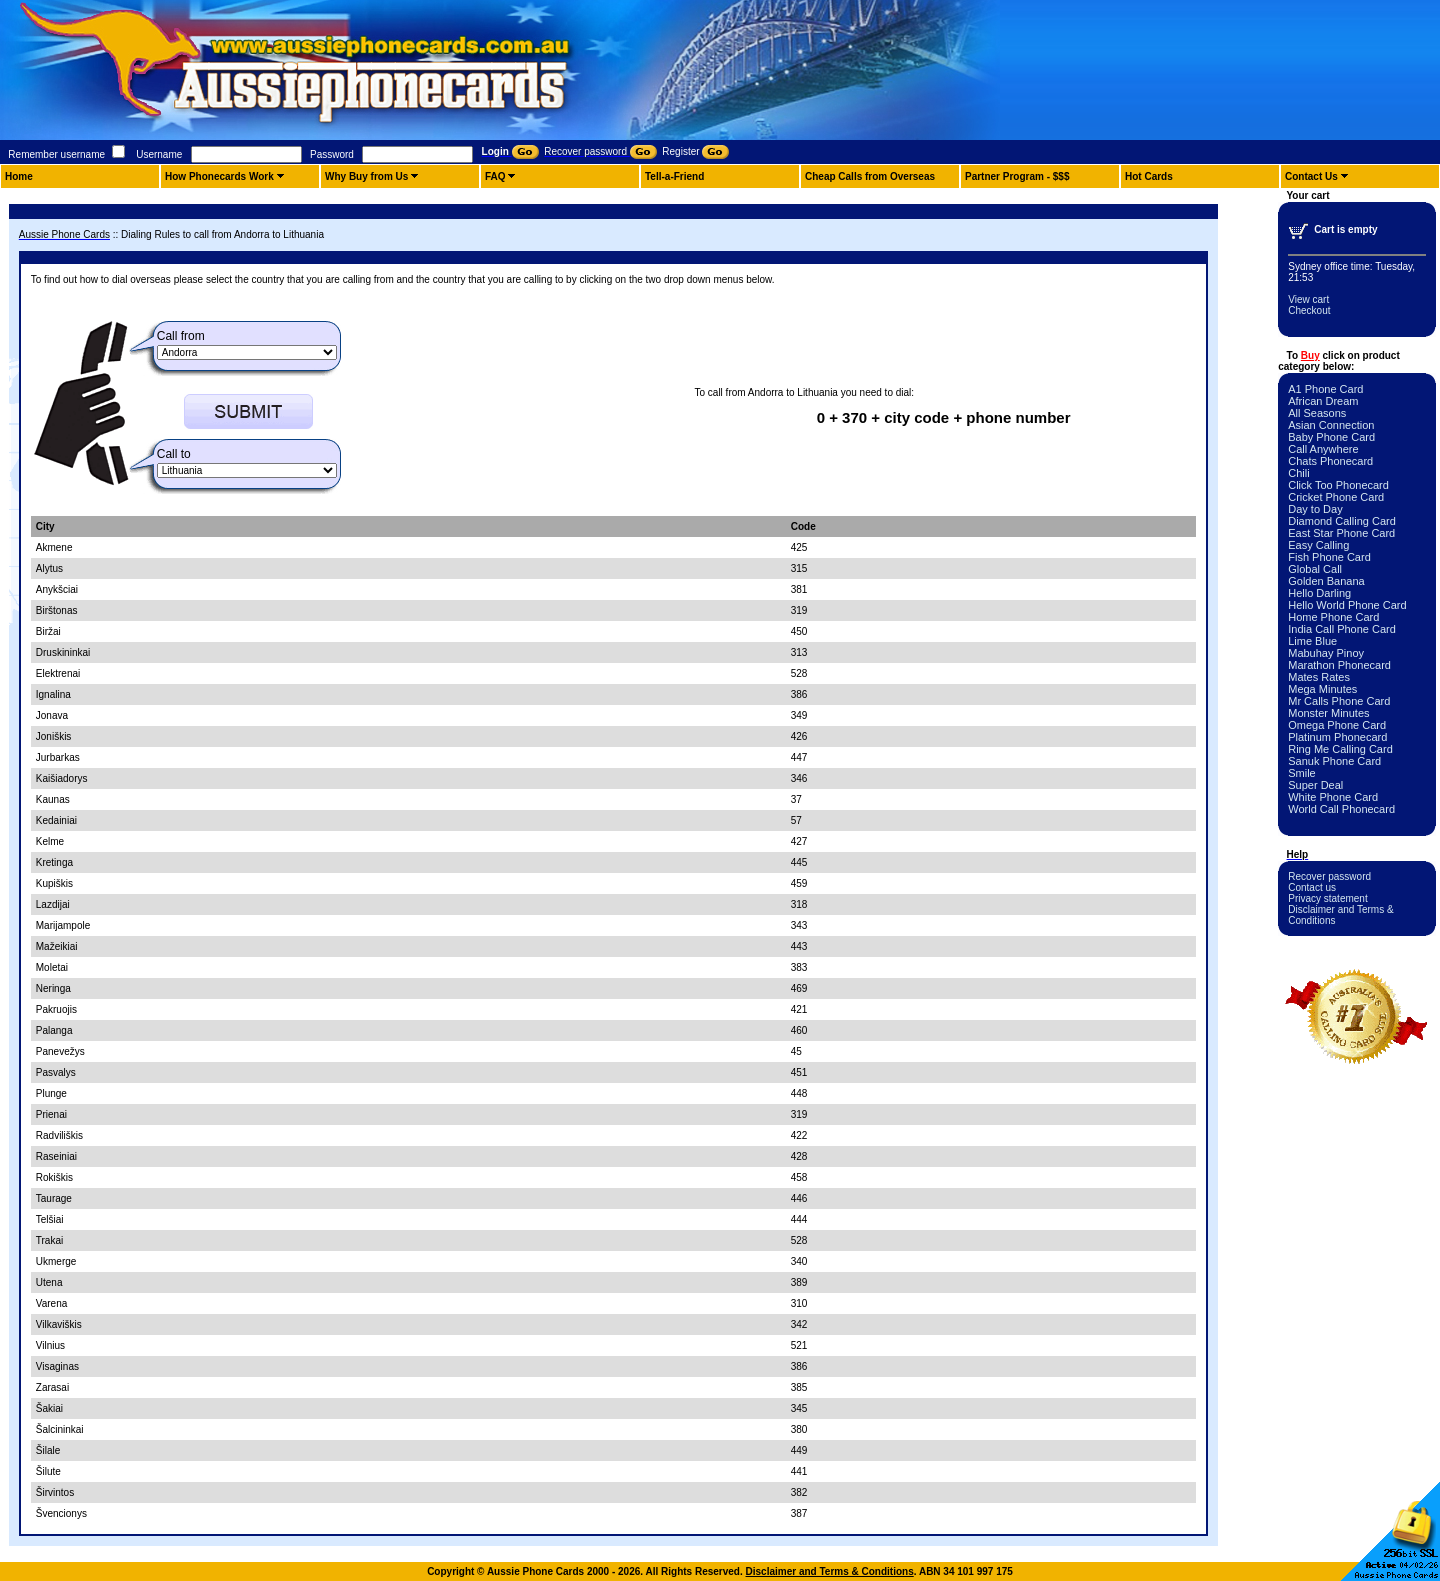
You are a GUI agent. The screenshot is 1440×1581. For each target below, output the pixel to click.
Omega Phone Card (1337, 725)
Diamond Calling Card (1342, 521)
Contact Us (1311, 176)
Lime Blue (1312, 641)
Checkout (1309, 310)
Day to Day (1315, 509)
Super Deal (1315, 785)
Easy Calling (1318, 545)
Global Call (1315, 569)
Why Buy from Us (366, 176)
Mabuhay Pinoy (1326, 653)
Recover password (1329, 876)
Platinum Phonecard (1337, 737)
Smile (1302, 773)
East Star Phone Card (1341, 533)
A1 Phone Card (1325, 389)
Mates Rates (1319, 677)
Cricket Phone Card (1336, 497)
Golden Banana (1326, 581)
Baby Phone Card (1331, 437)
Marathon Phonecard (1339, 665)
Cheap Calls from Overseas (870, 176)
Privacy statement (1327, 898)
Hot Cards (1149, 176)
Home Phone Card (1333, 617)
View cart (1308, 299)
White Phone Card (1333, 797)
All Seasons (1317, 413)
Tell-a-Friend (674, 176)
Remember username (56, 154)
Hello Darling (1319, 593)
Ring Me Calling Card (1340, 749)
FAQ (495, 176)
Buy (1310, 355)
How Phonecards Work (219, 176)
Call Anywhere (1323, 449)
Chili (1298, 473)
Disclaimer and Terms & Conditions (830, 1571)
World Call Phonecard (1341, 809)
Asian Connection (1331, 425)
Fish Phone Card (1329, 557)
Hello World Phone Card (1347, 605)
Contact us (1312, 887)
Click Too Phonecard (1338, 485)
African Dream (1323, 401)
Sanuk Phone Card (1334, 761)
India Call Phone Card (1342, 629)
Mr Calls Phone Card (1339, 701)
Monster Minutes (1328, 713)
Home (19, 176)
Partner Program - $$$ (1017, 176)
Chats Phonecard (1330, 461)
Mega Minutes (1322, 689)
